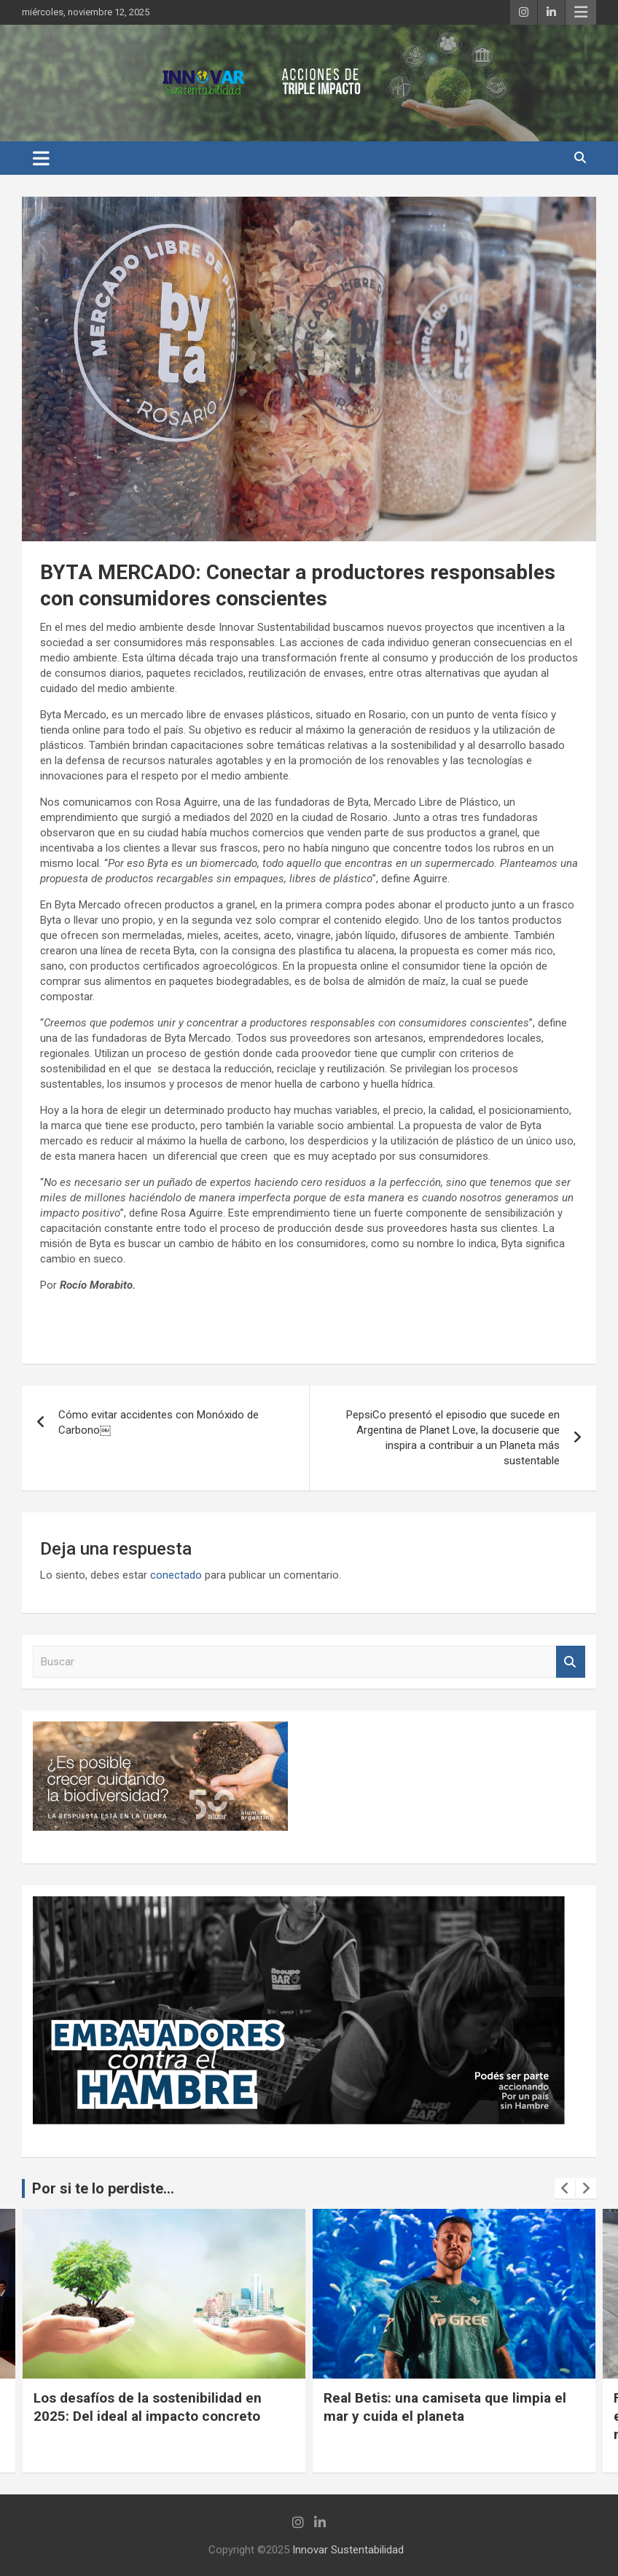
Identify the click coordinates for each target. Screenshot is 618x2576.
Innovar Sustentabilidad (348, 2549)
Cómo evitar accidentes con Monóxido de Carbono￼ (158, 1422)
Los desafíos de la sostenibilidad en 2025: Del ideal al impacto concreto (438, 2407)
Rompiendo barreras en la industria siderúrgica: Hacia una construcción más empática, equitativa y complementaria (149, 2425)
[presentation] (565, 2188)
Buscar (570, 1662)
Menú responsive (581, 12)
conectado (176, 1575)
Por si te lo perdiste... (103, 2188)
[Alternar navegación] (41, 158)
